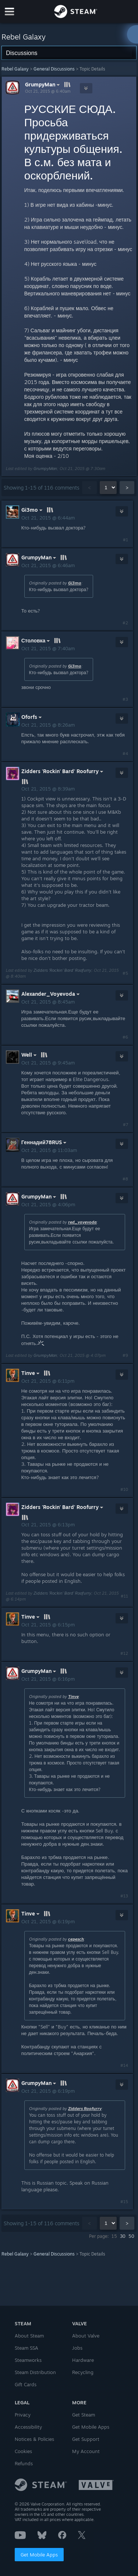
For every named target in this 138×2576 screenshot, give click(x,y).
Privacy (23, 2415)
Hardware (83, 2360)
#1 (125, 539)
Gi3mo (74, 583)
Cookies (23, 2451)
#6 (125, 1037)
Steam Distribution (35, 2372)
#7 (125, 1124)
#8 (125, 1178)
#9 (125, 1355)
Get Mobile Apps (39, 2555)
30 (122, 2236)
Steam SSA (26, 2348)
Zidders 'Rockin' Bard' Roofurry (62, 970)
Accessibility (28, 2427)
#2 (125, 622)
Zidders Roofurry (85, 2108)
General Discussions (54, 69)
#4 (125, 753)
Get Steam (83, 2415)
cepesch (76, 1939)
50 (131, 2236)
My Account (86, 2451)
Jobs (77, 2348)
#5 (125, 973)
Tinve (73, 1696)
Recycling (82, 2372)
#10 (124, 1489)
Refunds (24, 2463)
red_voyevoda (82, 1222)
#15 (124, 2201)
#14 (124, 2065)
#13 (124, 1895)
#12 (124, 1653)
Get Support (85, 2439)
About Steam (29, 2336)
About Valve (85, 2336)
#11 (124, 1596)
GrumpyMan (43, 84)
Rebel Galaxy (15, 69)
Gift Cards (25, 2384)
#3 (125, 699)
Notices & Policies (34, 2439)
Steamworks (28, 2360)
